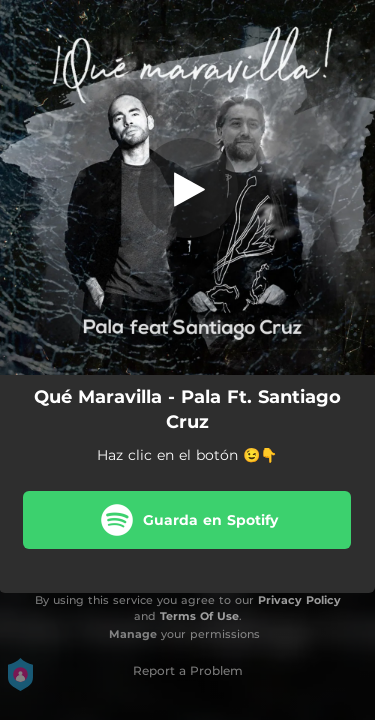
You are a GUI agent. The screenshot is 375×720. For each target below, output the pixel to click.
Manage (133, 634)
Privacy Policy (299, 600)
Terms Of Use (199, 616)
